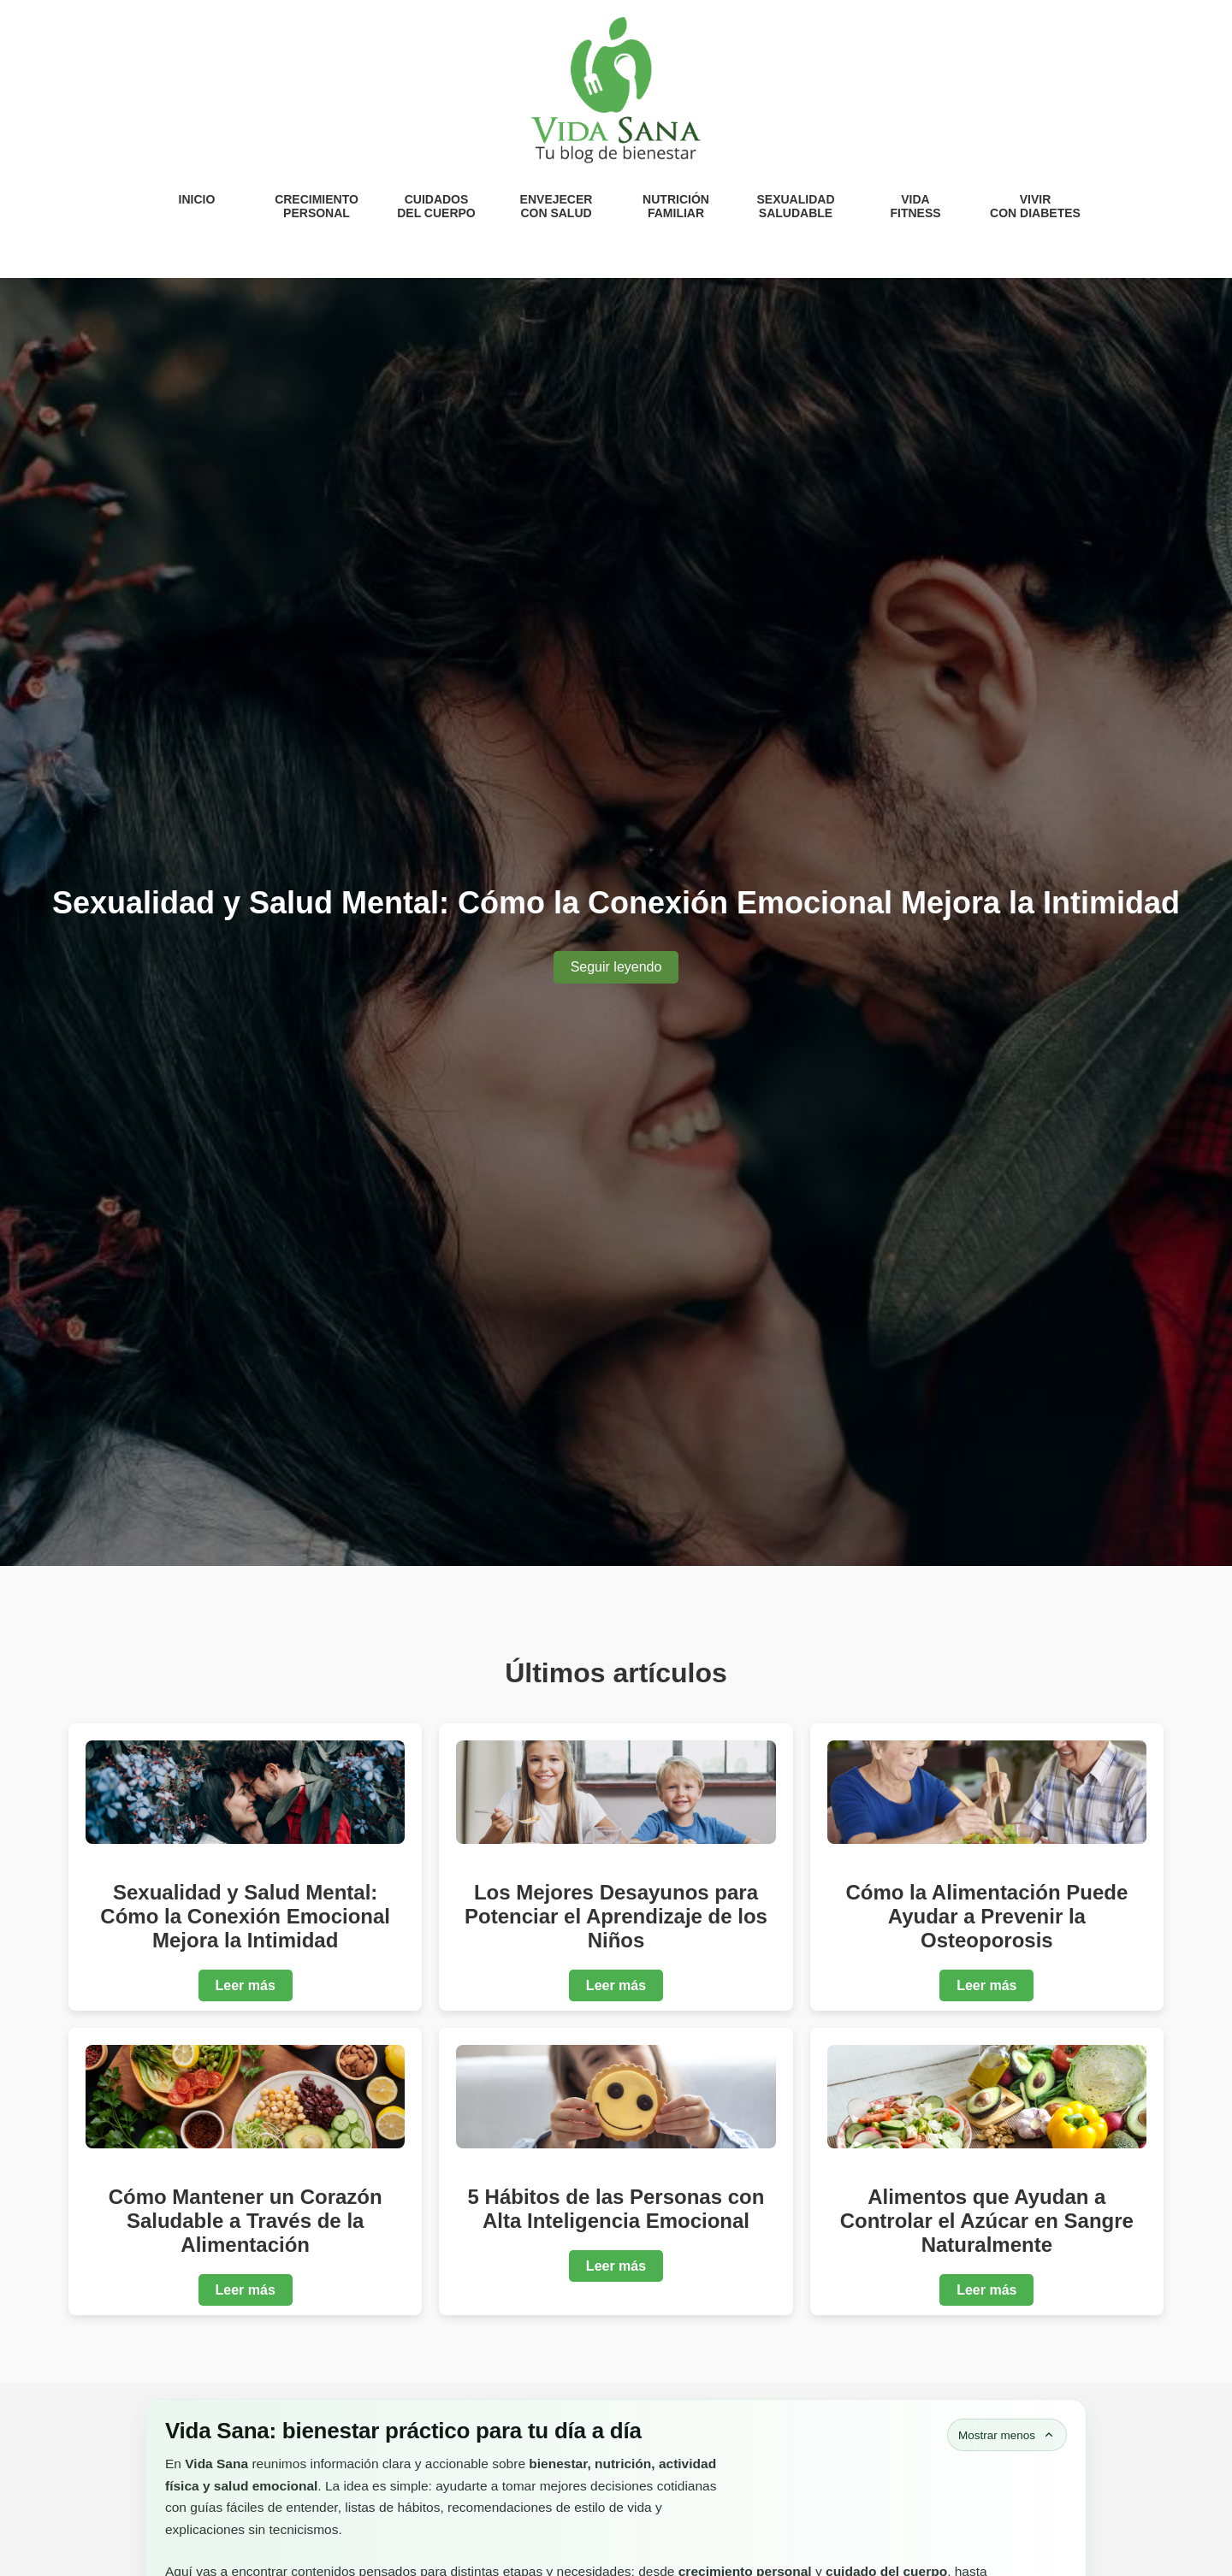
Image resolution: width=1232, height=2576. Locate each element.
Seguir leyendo (616, 967)
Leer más (245, 1985)
